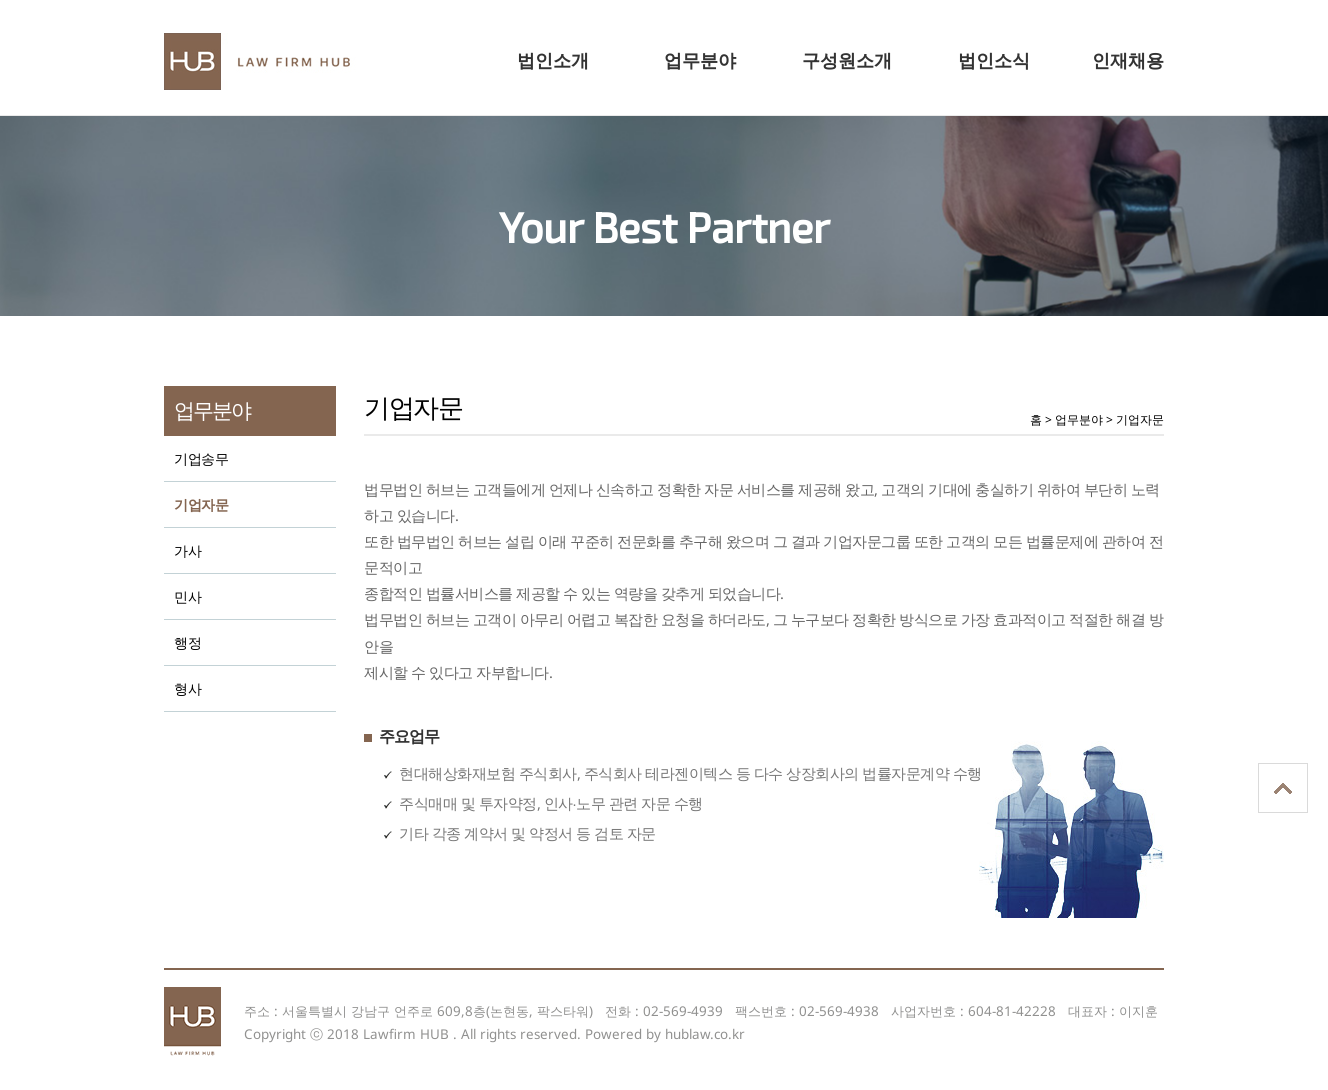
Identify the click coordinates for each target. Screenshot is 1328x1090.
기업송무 (201, 459)
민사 (187, 597)
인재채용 (1128, 60)
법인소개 (553, 60)
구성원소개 (847, 60)
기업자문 (201, 505)
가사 (187, 551)
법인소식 (994, 60)
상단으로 (1283, 788)
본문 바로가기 (0, 8)
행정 (187, 643)
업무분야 (700, 60)
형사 (187, 689)
